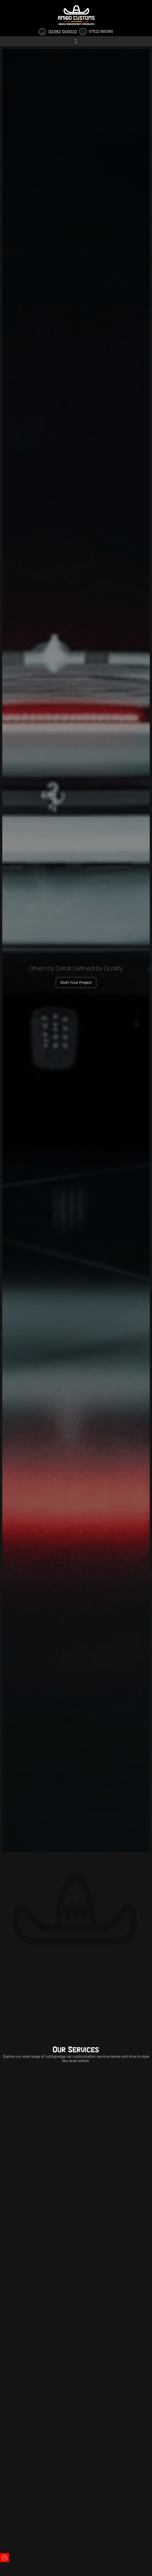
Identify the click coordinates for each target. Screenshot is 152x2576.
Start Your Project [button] (76, 982)
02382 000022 (62, 32)
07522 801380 (101, 31)
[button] (76, 41)
